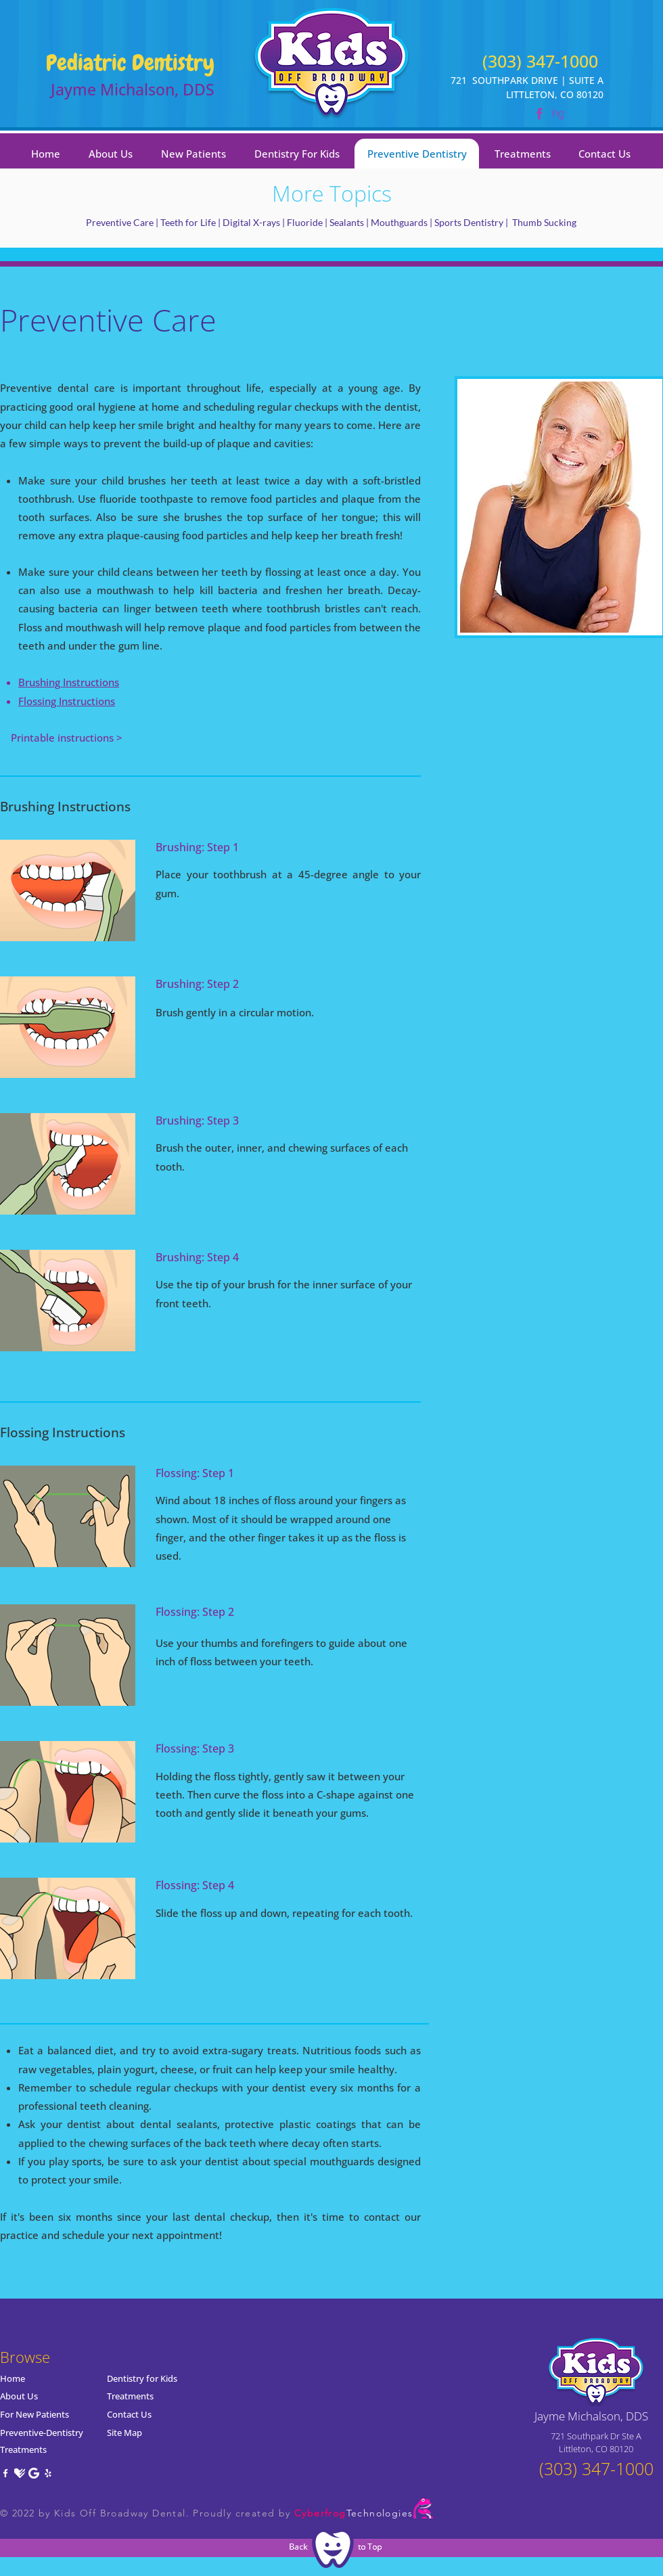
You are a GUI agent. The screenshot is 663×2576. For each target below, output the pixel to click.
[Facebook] (5, 2473)
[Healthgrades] (19, 2473)
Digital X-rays (251, 222)
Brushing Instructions (68, 682)
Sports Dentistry (468, 222)
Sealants (347, 222)
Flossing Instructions (66, 701)
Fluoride (305, 222)
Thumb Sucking (544, 222)
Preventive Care (120, 222)
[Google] (33, 2473)
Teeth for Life (188, 222)
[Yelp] (48, 2473)
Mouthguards (399, 222)
